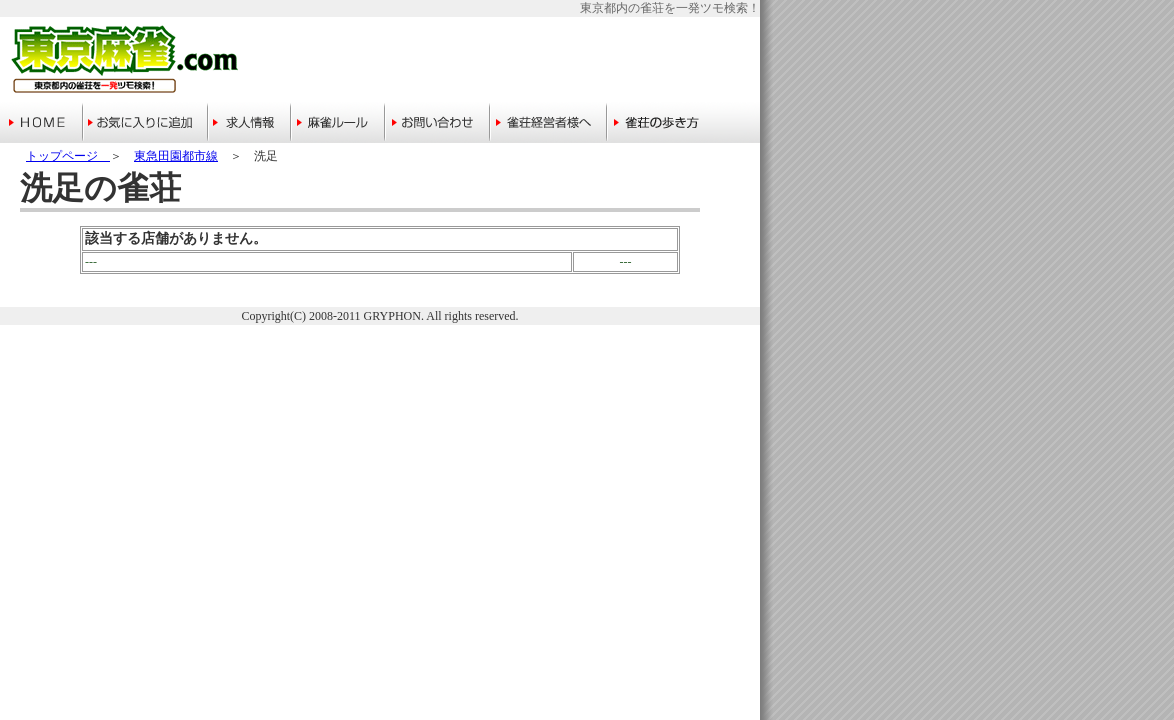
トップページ (68, 156)
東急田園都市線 (176, 156)
